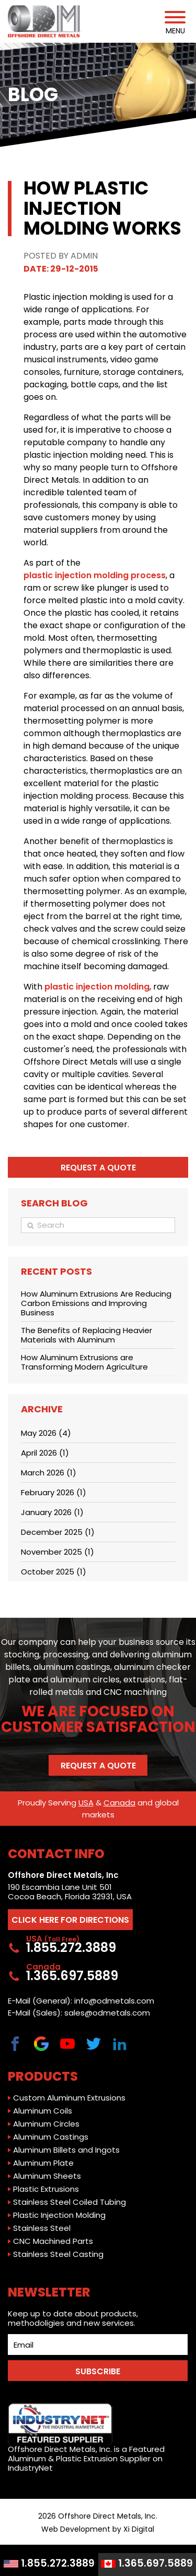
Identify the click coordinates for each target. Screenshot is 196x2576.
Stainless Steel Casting (58, 2254)
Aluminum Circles (46, 2124)
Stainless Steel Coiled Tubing (69, 2202)
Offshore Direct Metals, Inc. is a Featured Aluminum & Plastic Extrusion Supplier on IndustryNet (86, 2438)
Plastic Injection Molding (59, 2215)
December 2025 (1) (58, 1532)
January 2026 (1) (52, 1512)
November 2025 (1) (57, 1551)
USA (86, 1802)
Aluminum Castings (50, 2137)
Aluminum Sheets (47, 2176)
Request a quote (98, 1168)
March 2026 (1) (48, 1472)
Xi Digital (138, 2529)
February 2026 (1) (53, 1492)
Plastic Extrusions (46, 2189)
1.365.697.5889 (147, 2563)
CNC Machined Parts (53, 2241)
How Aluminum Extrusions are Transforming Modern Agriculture (84, 1362)
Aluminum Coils (42, 2111)
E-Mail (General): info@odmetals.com (81, 2001)
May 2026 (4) (46, 1432)
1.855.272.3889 (49, 2563)
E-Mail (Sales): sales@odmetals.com (79, 2013)
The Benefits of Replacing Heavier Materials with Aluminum (86, 1335)
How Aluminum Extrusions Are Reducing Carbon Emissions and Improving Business (96, 1303)
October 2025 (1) (53, 1571)
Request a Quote (98, 1766)
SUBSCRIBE (97, 2371)
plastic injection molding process (95, 575)
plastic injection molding (96, 987)
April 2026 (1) (45, 1452)
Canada (119, 1802)
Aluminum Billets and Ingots (66, 2150)
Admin (84, 256)
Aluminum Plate (43, 2163)
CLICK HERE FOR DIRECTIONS (70, 1920)
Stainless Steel (42, 2228)
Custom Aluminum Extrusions (69, 2098)
